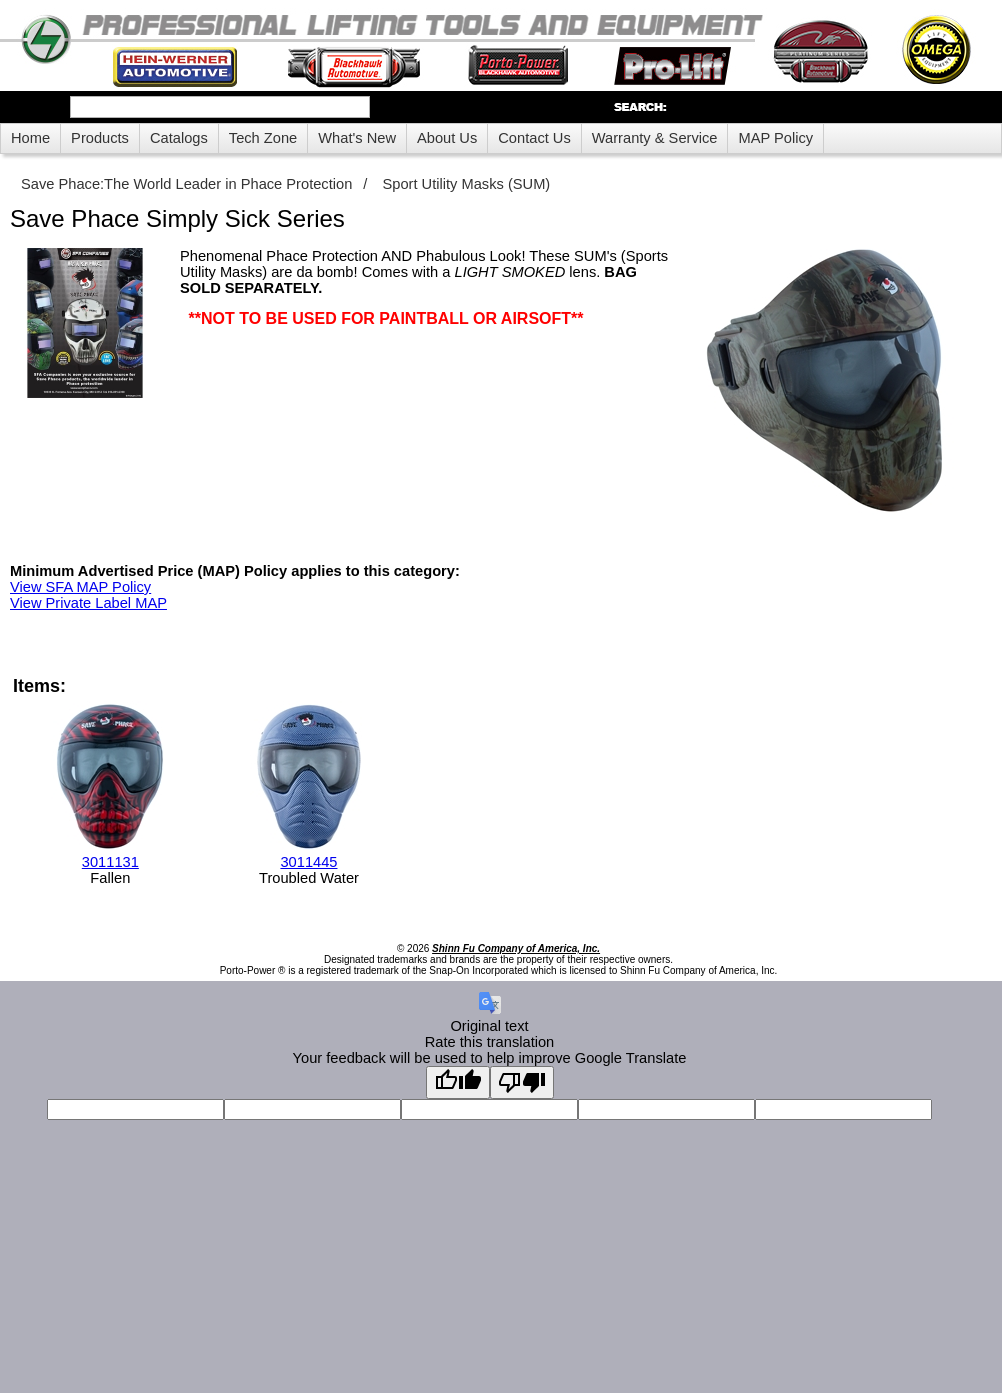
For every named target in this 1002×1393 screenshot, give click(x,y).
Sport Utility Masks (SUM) (466, 184)
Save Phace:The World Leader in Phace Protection (186, 184)
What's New (357, 138)
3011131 (110, 862)
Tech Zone (263, 138)
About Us (447, 138)
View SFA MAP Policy (80, 587)
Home (30, 138)
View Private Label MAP (88, 603)
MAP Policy (775, 138)
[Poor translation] (522, 1082)
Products (100, 138)
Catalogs (179, 138)
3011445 (308, 862)
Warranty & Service (655, 138)
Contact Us (534, 138)
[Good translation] (458, 1082)
